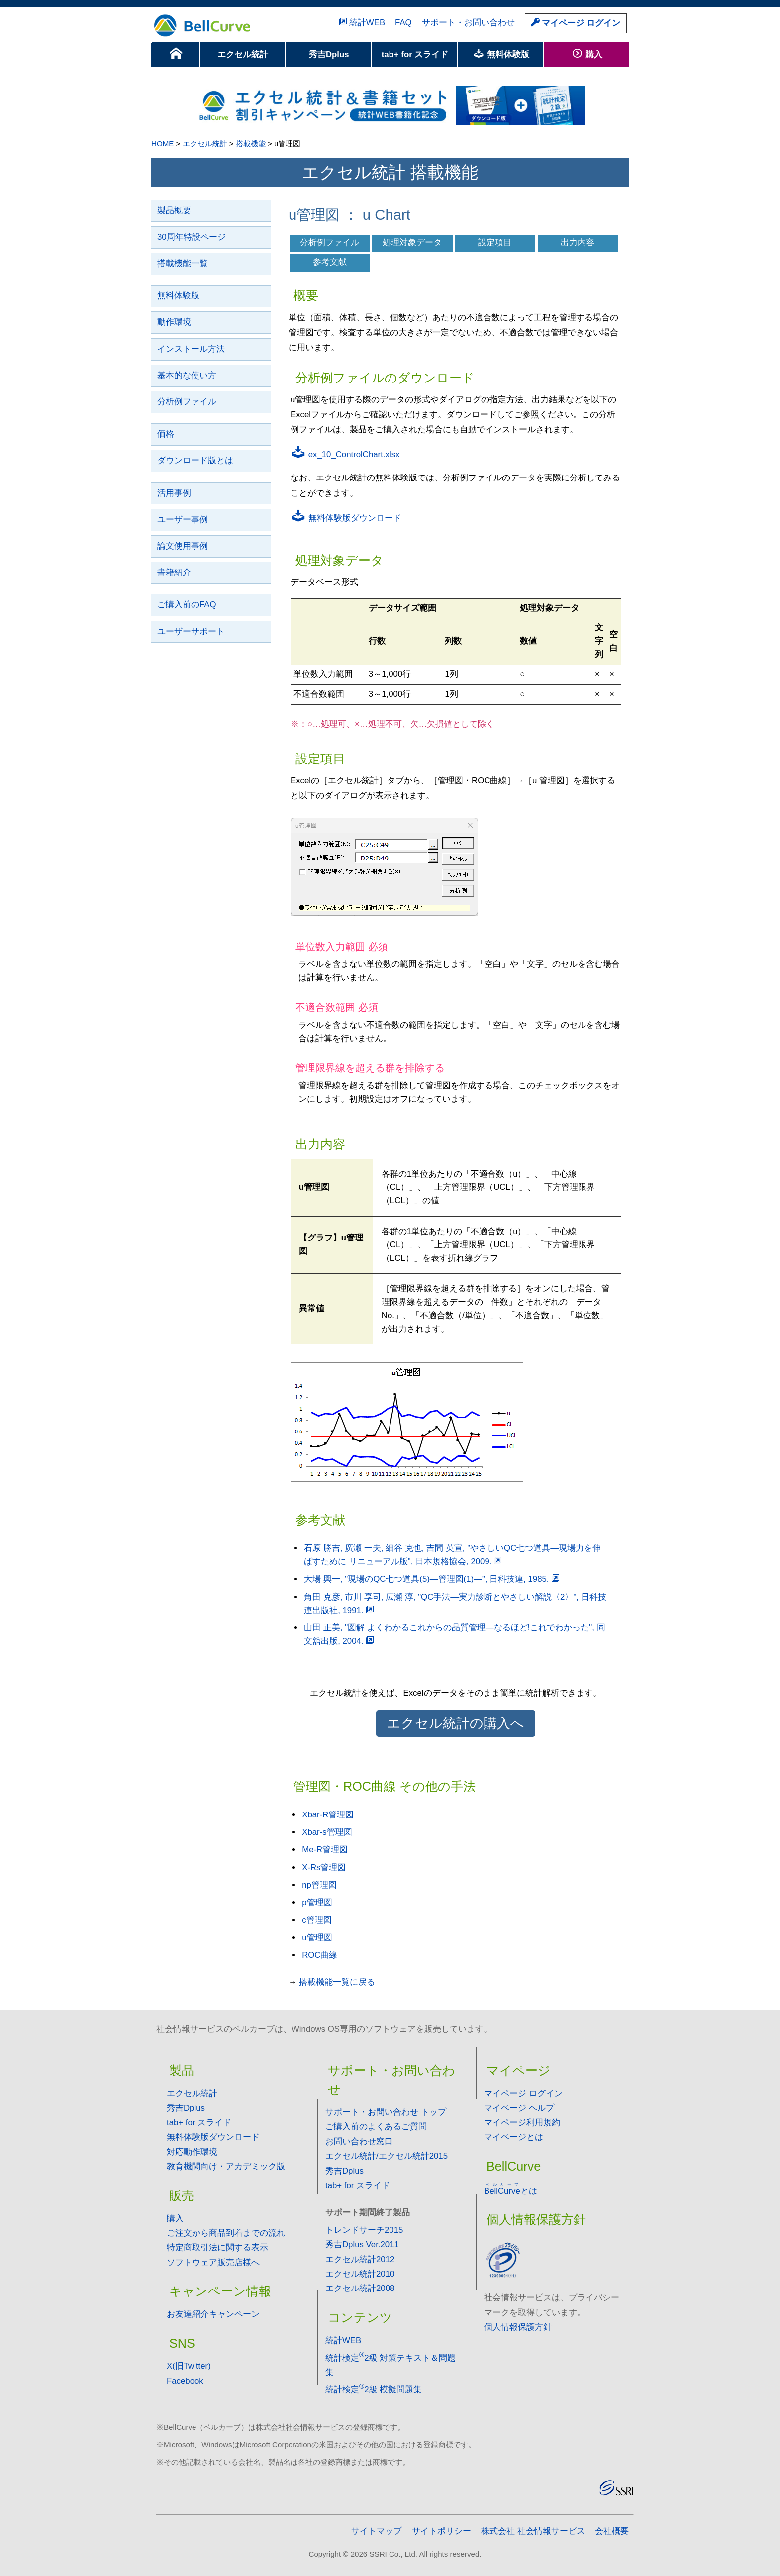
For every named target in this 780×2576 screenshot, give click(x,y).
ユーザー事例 (182, 519)
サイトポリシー (441, 2531)
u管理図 (317, 1937)
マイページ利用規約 (522, 2122)
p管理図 (317, 1902)
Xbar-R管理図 (328, 1814)
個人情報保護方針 (518, 2327)
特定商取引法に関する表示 (217, 2247)
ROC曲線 (319, 1955)
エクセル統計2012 (359, 2259)
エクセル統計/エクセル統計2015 (386, 2156)
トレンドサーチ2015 (364, 2230)
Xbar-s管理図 (327, 1832)
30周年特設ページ (191, 237)
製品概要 (174, 210)
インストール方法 (191, 349)
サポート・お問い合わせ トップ (385, 2112)
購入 (586, 54)
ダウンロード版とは (195, 460)
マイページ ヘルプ (519, 2108)
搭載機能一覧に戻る (337, 1982)
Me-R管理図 (325, 1849)
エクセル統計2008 (359, 2288)
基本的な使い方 (186, 375)
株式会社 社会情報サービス (533, 2531)
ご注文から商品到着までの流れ (226, 2233)
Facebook (185, 2380)
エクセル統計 (242, 54)
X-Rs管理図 (324, 1867)
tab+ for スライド (415, 54)
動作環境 (174, 322)
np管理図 (319, 1885)
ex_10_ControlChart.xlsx (345, 454)
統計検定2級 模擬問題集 (373, 2389)
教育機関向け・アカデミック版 (226, 2166)
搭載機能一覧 (182, 263)
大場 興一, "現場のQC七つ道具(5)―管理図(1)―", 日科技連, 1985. (432, 1579)
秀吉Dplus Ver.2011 (362, 2244)
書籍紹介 (174, 572)
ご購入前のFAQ (186, 604)
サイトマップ (376, 2531)
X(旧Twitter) (189, 2366)
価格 (165, 434)
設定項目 (495, 242)
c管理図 (316, 1920)
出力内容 (577, 242)
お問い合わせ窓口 (359, 2141)
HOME (162, 143)
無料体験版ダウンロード (346, 518)
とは (510, 2190)
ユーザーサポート (191, 631)
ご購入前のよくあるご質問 (376, 2126)
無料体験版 (501, 54)
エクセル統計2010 (359, 2274)
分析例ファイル (186, 401)
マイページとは (513, 2137)
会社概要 (612, 2531)
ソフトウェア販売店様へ (213, 2262)
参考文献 (330, 262)
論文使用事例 (182, 546)
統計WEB (361, 22)
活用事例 (174, 493)
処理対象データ (412, 242)
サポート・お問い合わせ (468, 22)
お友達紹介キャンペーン (213, 2314)
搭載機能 (251, 143)
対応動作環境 (192, 2152)
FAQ (403, 22)
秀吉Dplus (329, 54)
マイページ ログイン (575, 23)
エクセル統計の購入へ (455, 1723)
